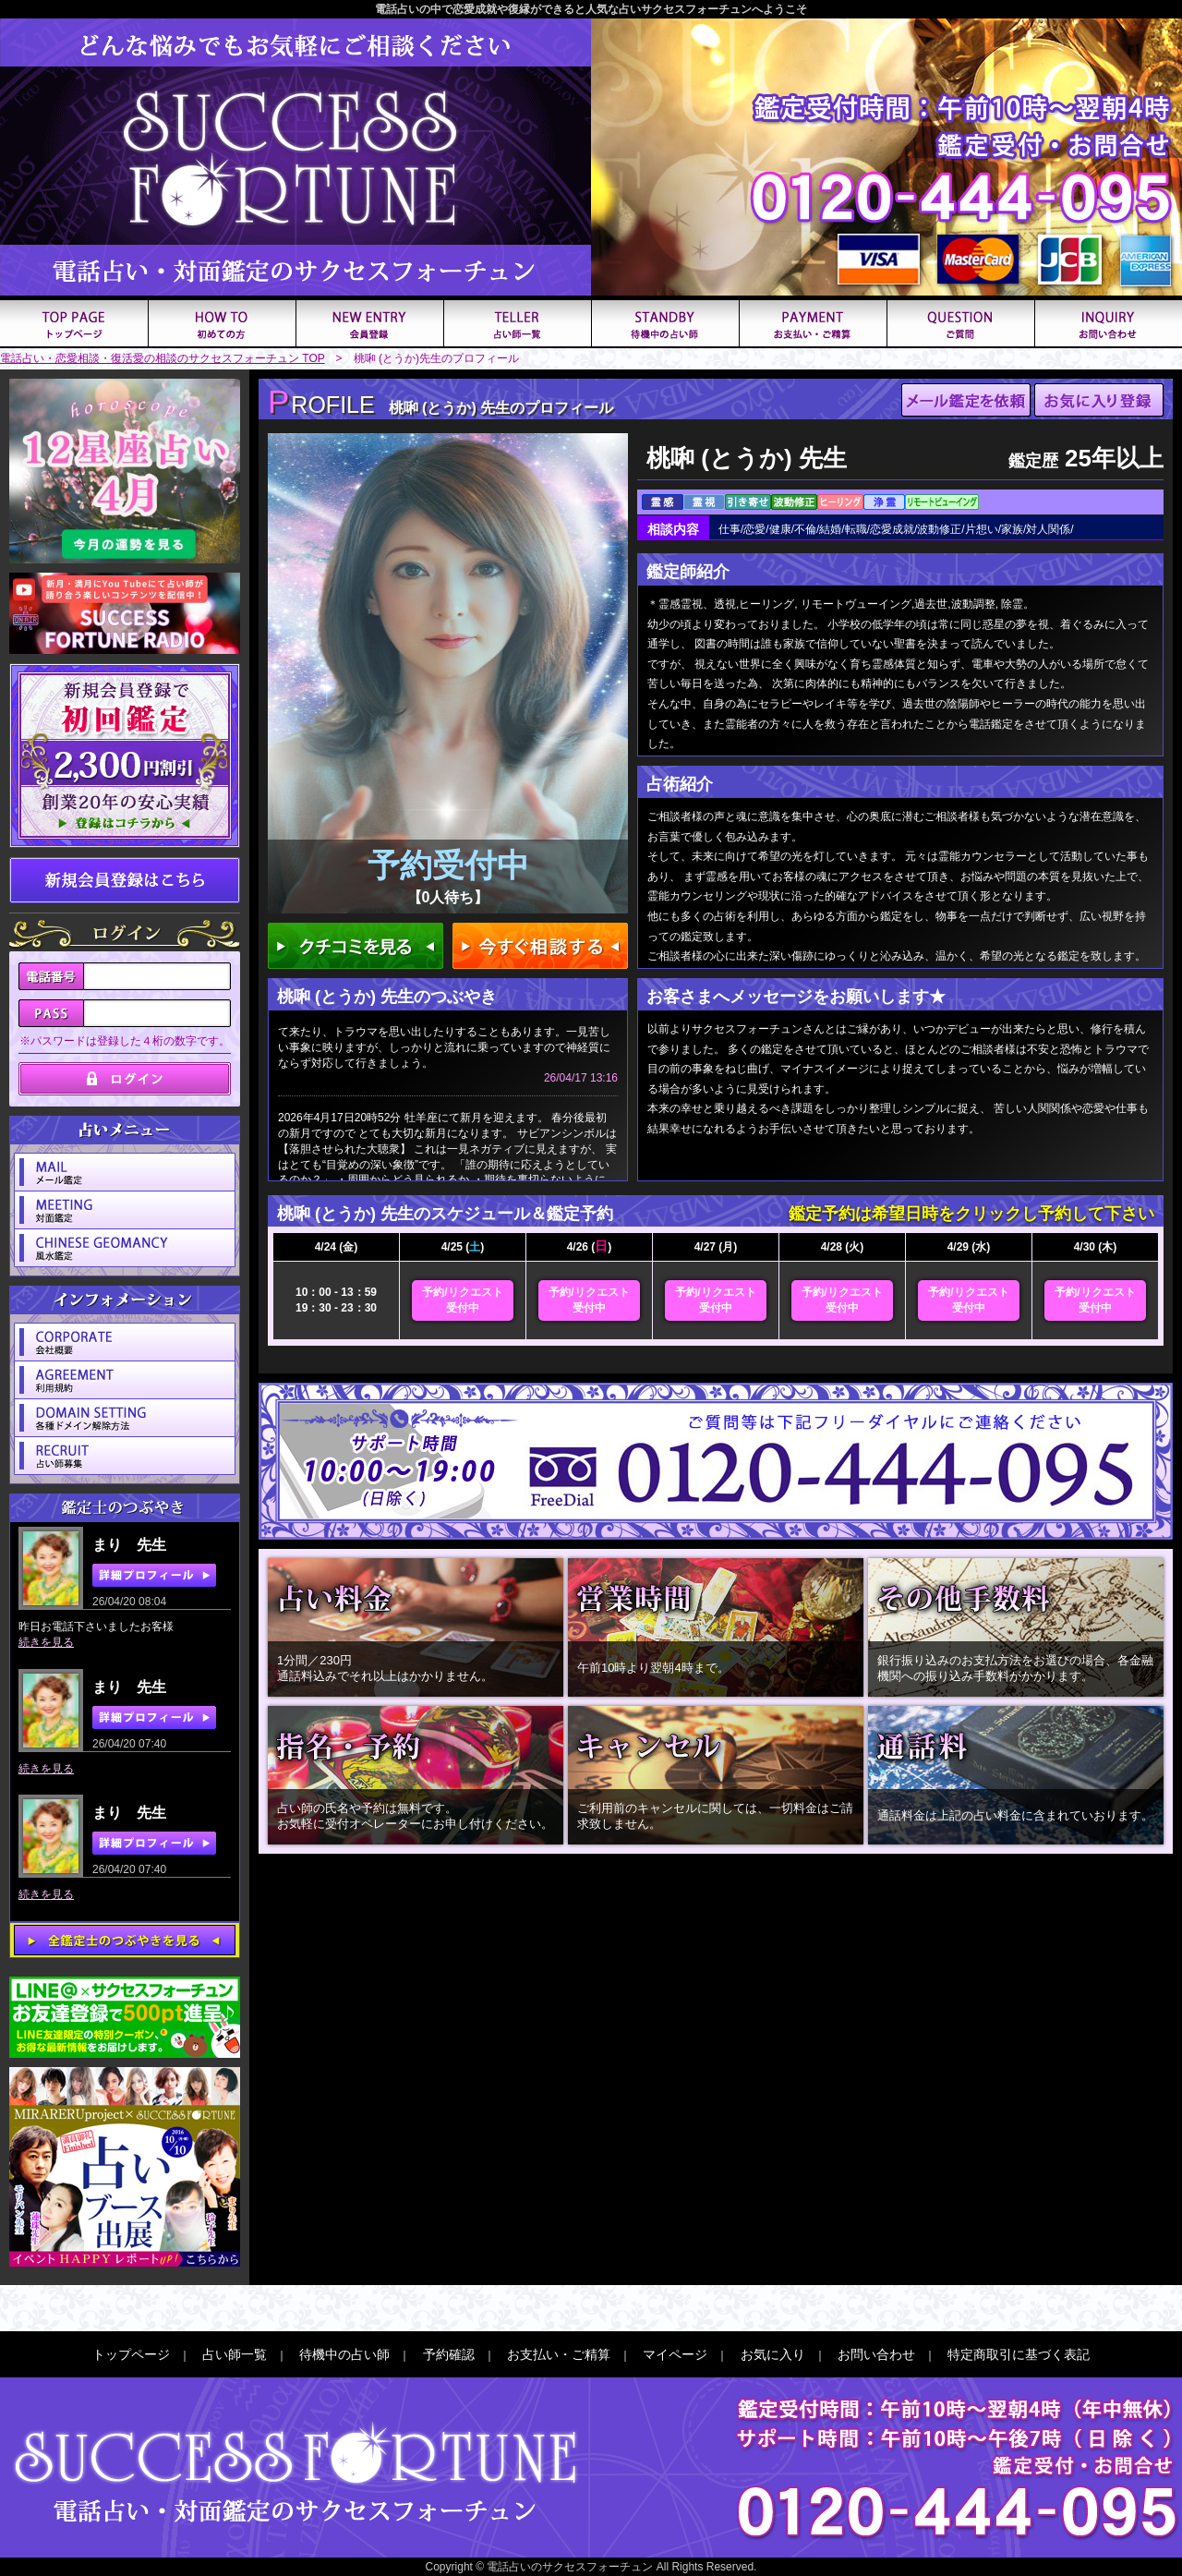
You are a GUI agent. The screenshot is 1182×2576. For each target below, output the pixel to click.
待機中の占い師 (344, 2354)
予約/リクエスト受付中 (462, 1300)
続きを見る (46, 1642)
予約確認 (449, 2354)
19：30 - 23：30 (336, 1307)
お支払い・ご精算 (558, 2354)
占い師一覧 (234, 2354)
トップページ (131, 2354)
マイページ (675, 2354)
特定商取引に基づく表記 (1018, 2354)
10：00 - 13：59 (336, 1292)
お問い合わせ (876, 2354)
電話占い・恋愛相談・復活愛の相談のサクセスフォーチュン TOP (162, 358)
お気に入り (773, 2354)
